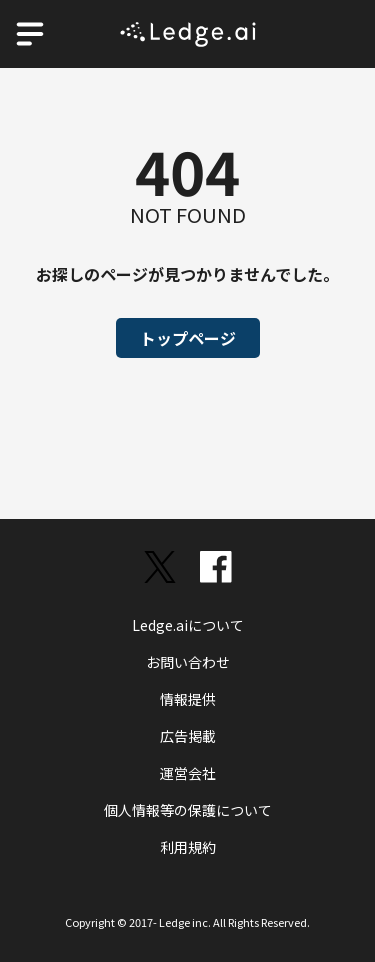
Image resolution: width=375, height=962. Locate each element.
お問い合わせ (188, 662)
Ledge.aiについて (188, 625)
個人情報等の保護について (188, 810)
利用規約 (188, 847)
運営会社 (188, 773)
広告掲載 (188, 736)
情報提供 (188, 699)
